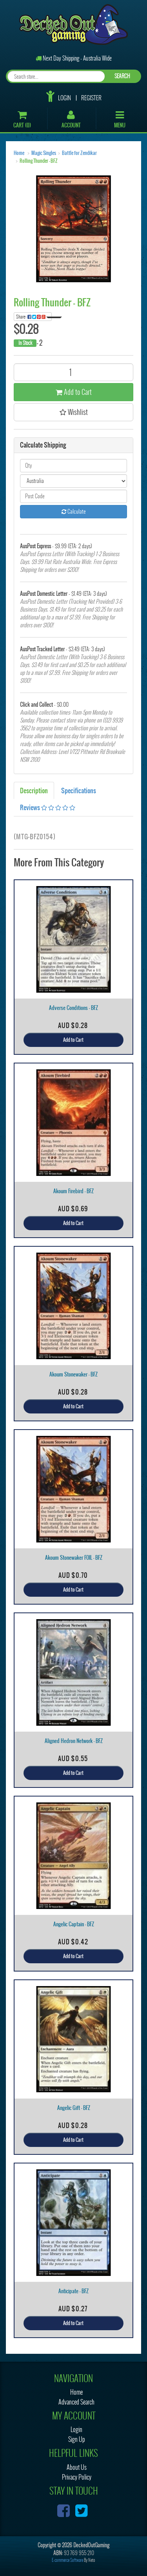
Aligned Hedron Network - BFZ (74, 1741)
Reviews (47, 807)
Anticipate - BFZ (73, 2291)
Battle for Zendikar (79, 153)
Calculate (74, 511)
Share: (34, 316)
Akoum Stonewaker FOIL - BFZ (73, 1557)
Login (64, 98)
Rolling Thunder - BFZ (39, 160)
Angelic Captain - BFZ (73, 1924)
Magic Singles (43, 153)
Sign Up (76, 2439)
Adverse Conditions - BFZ (73, 1008)
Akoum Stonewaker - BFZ (73, 1374)
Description (34, 790)
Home (19, 153)
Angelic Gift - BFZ (73, 2108)
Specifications (78, 790)
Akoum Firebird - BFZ (73, 1191)
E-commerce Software (67, 2560)
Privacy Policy (76, 2477)
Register (91, 98)
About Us (77, 2467)
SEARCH (122, 76)
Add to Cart (74, 392)
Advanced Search (76, 2401)
